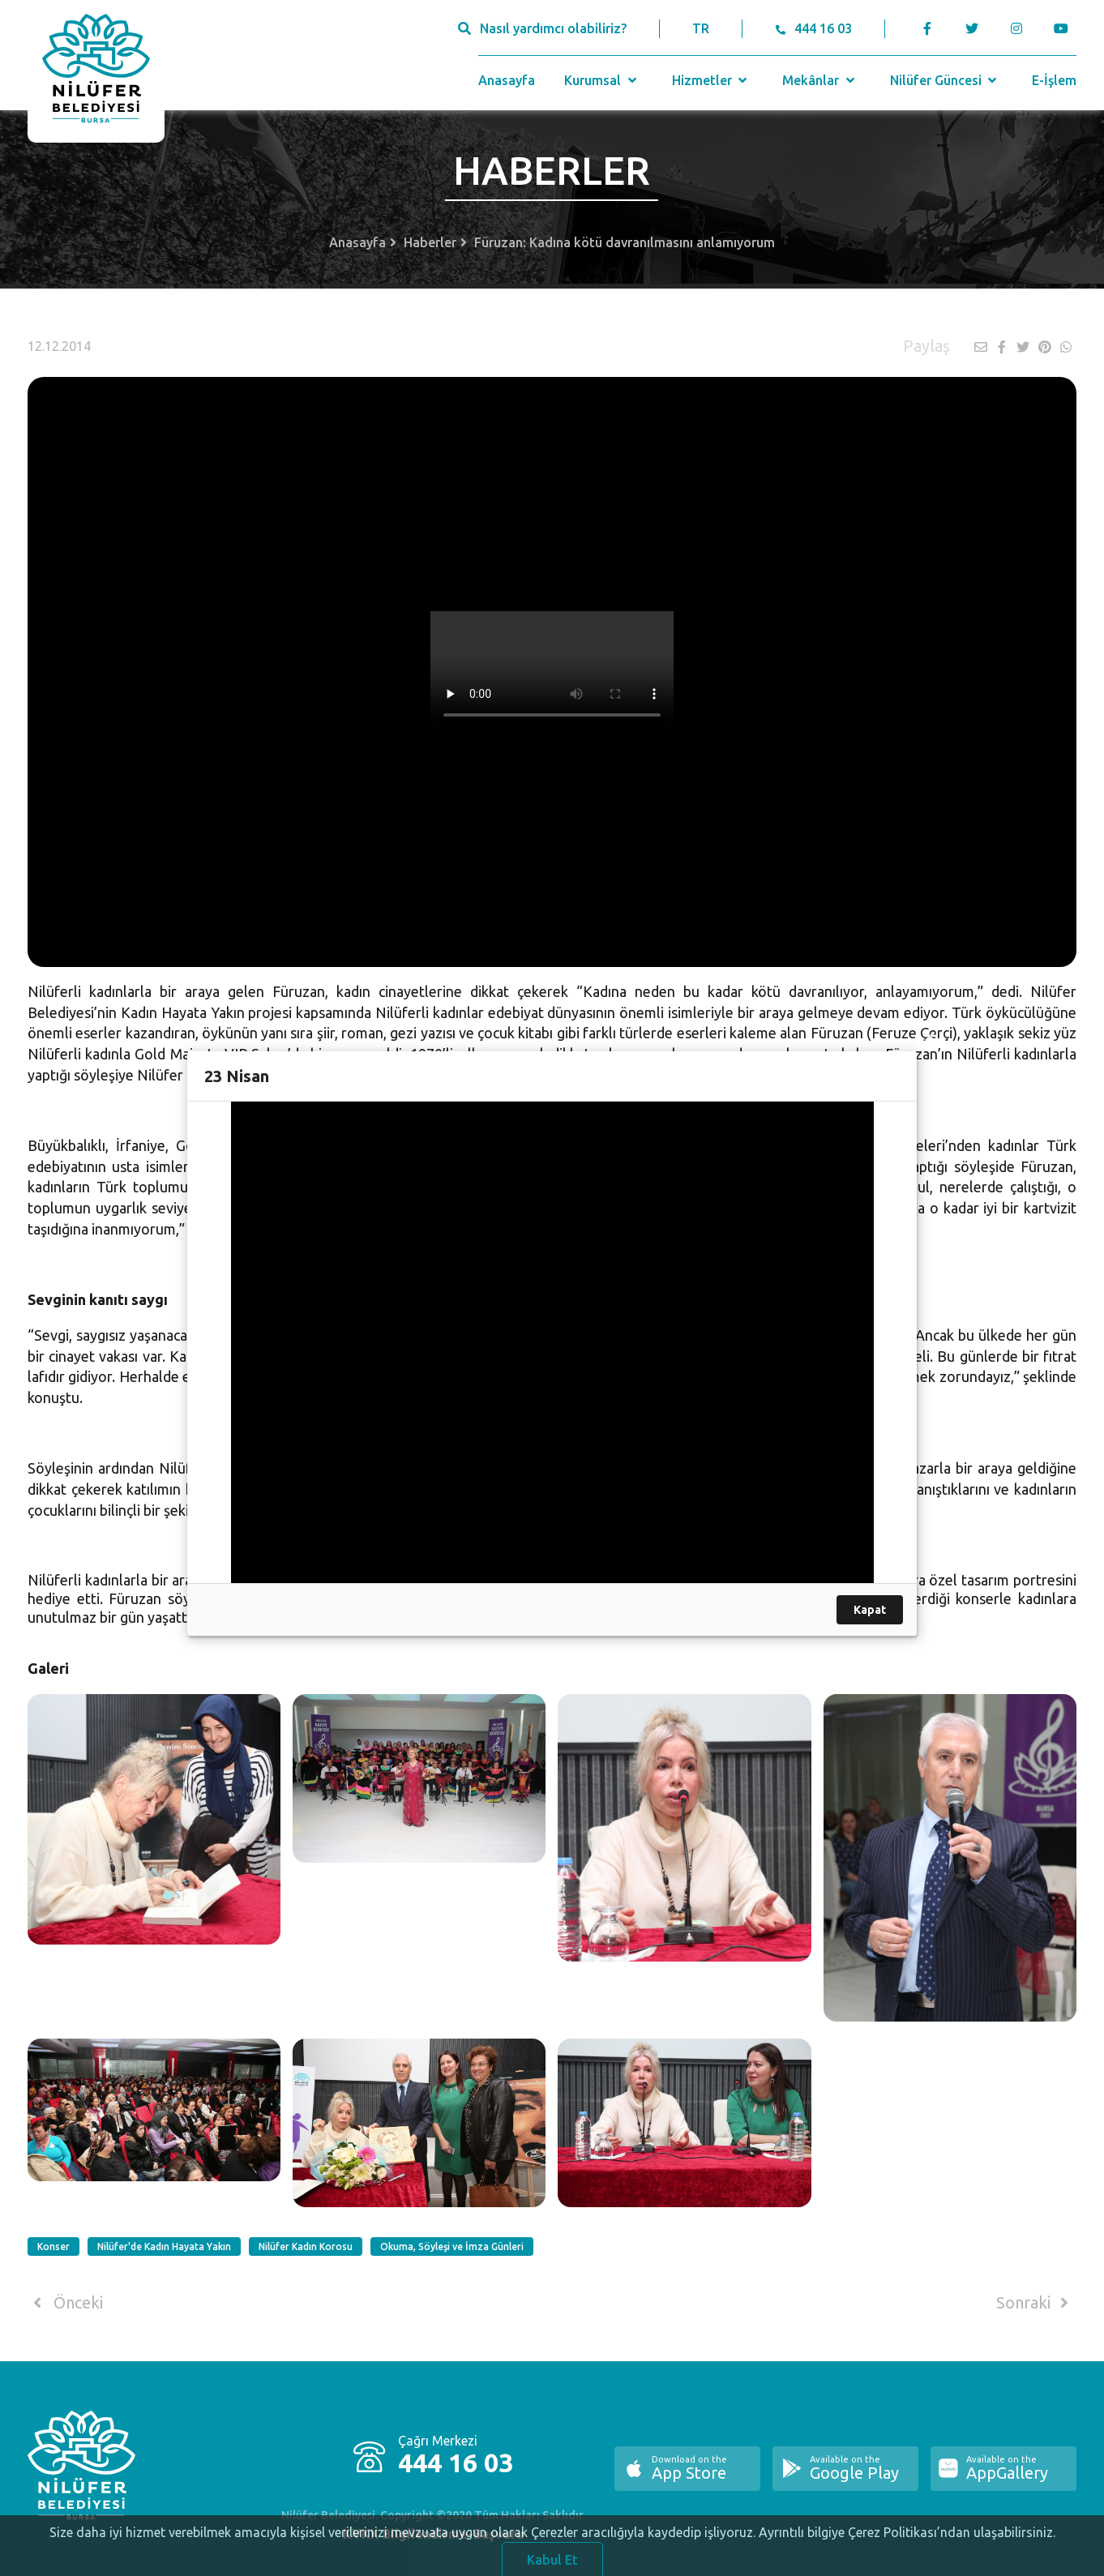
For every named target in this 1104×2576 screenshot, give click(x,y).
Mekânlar (820, 80)
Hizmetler (711, 80)
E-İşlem (1054, 80)
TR (700, 28)
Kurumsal (602, 80)
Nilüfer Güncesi (945, 80)
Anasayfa (506, 80)
